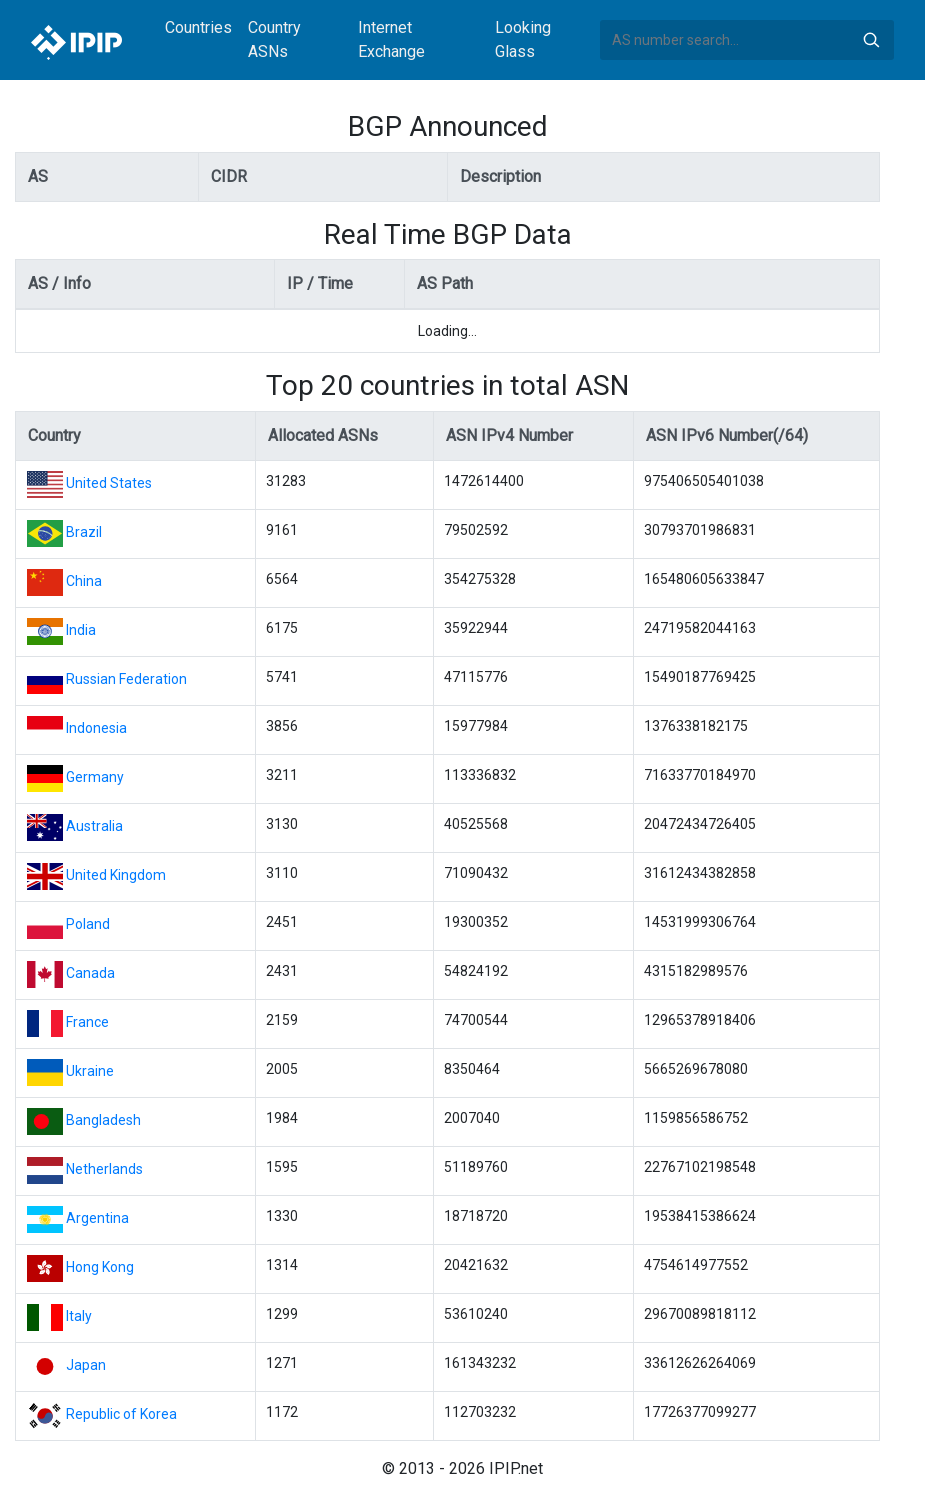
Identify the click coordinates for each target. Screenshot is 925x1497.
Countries (198, 27)
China (84, 581)
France (87, 1022)
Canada (90, 973)
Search (871, 40)
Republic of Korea (121, 1414)
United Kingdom (116, 875)
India (81, 630)
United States (109, 483)
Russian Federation (126, 679)
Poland (88, 924)
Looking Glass (523, 39)
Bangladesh (103, 1120)
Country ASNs (274, 39)
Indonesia (96, 728)
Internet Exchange (391, 39)
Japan (86, 1365)
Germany (95, 777)
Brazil (84, 532)
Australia (94, 826)
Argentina (97, 1218)
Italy (79, 1316)
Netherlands (104, 1169)
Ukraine (90, 1071)
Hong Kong (100, 1267)
